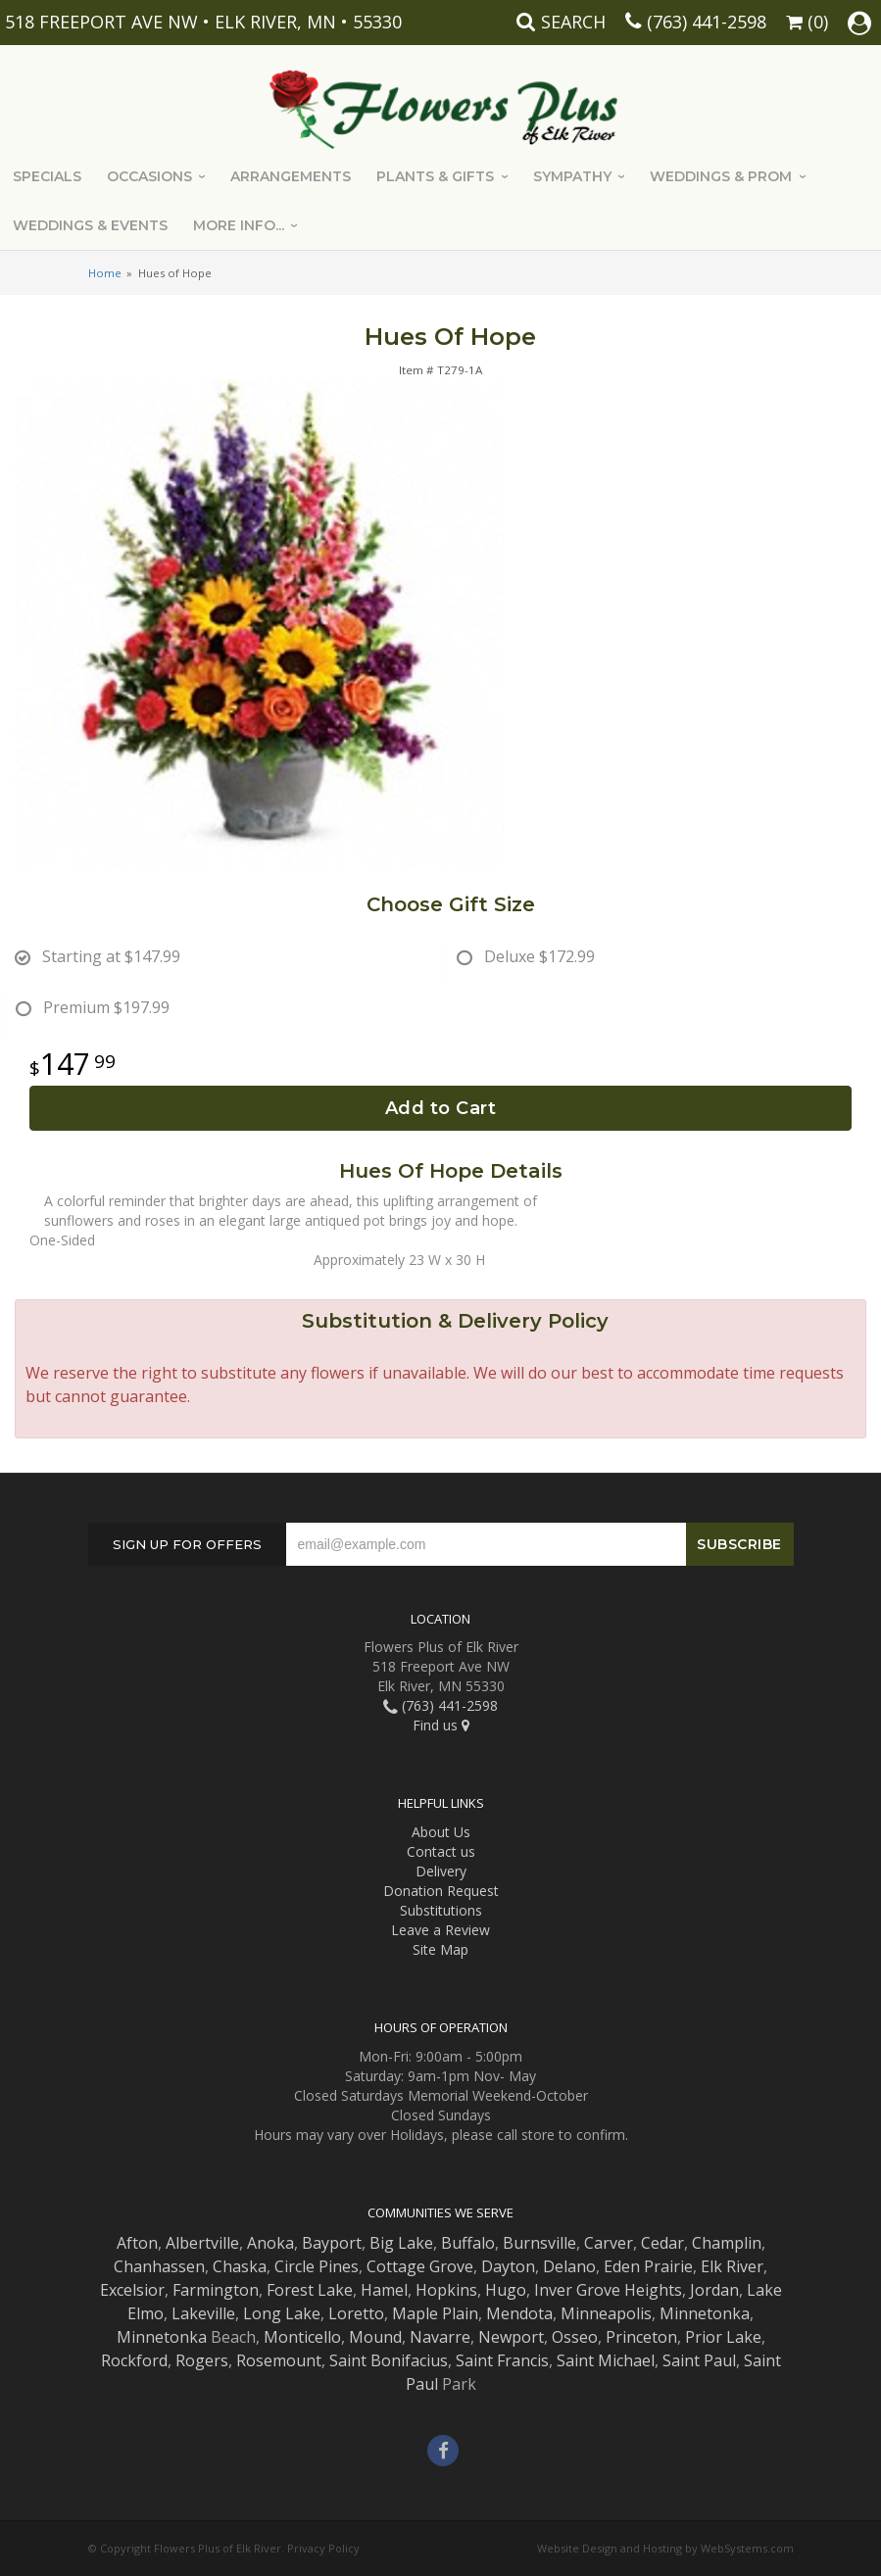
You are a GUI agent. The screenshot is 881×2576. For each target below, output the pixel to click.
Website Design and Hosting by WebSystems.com (665, 2548)
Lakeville (203, 2313)
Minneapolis (606, 2313)
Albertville (202, 2243)
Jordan (714, 2290)
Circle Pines (316, 2266)
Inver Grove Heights (608, 2290)
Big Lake (401, 2243)
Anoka (270, 2243)
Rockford (134, 2360)
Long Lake (281, 2313)
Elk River (732, 2266)
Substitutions (441, 1910)
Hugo (505, 2290)
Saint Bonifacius (388, 2360)
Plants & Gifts (435, 176)
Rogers (201, 2360)
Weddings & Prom (721, 176)
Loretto (356, 2313)
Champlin (726, 2243)
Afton (137, 2243)
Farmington (215, 2290)
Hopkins (446, 2290)
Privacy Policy (323, 2548)
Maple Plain (435, 2313)
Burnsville (539, 2243)
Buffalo (468, 2243)
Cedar (662, 2243)
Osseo (575, 2337)
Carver (608, 2243)
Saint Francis (502, 2360)
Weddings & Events (90, 225)
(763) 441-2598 (706, 21)
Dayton (508, 2266)
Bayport (332, 2243)
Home (105, 273)
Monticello (302, 2337)
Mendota (519, 2313)
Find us (441, 1725)
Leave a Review (440, 1929)
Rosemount (278, 2360)
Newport (511, 2337)
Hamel (384, 2290)
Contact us (441, 1851)
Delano (569, 2266)
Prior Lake (723, 2337)
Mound (375, 2337)
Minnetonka (705, 2313)
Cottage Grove (420, 2266)
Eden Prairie (648, 2266)
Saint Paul (699, 2360)
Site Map (440, 1949)
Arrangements (290, 176)
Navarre (440, 2337)
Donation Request (441, 1890)
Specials (47, 176)
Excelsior (132, 2290)
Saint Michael (606, 2360)
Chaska (240, 2266)
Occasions (149, 176)
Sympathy (572, 176)
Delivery (441, 1871)
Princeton (641, 2337)
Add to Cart (441, 1108)
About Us (441, 1832)
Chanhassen (159, 2266)
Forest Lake (310, 2290)
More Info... (238, 225)
